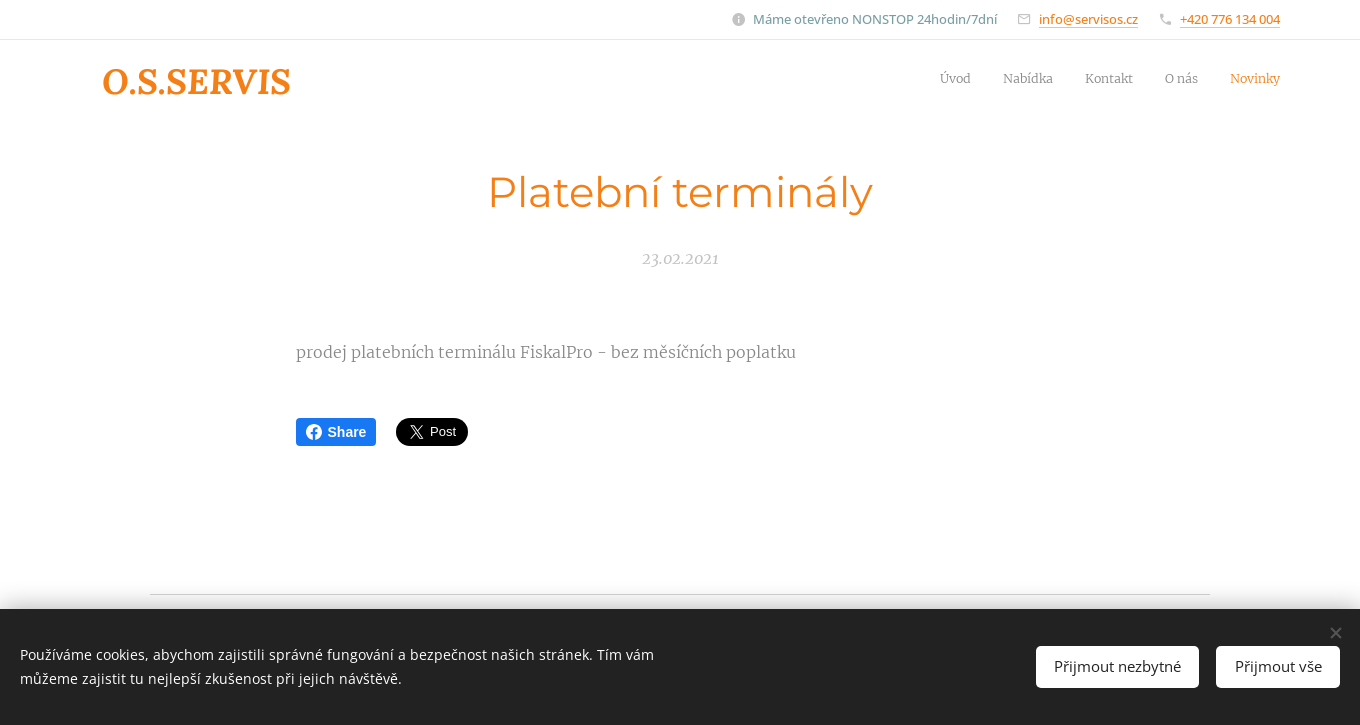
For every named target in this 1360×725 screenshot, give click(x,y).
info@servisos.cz (1088, 19)
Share (336, 432)
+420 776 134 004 (1230, 19)
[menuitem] (1157, 81)
